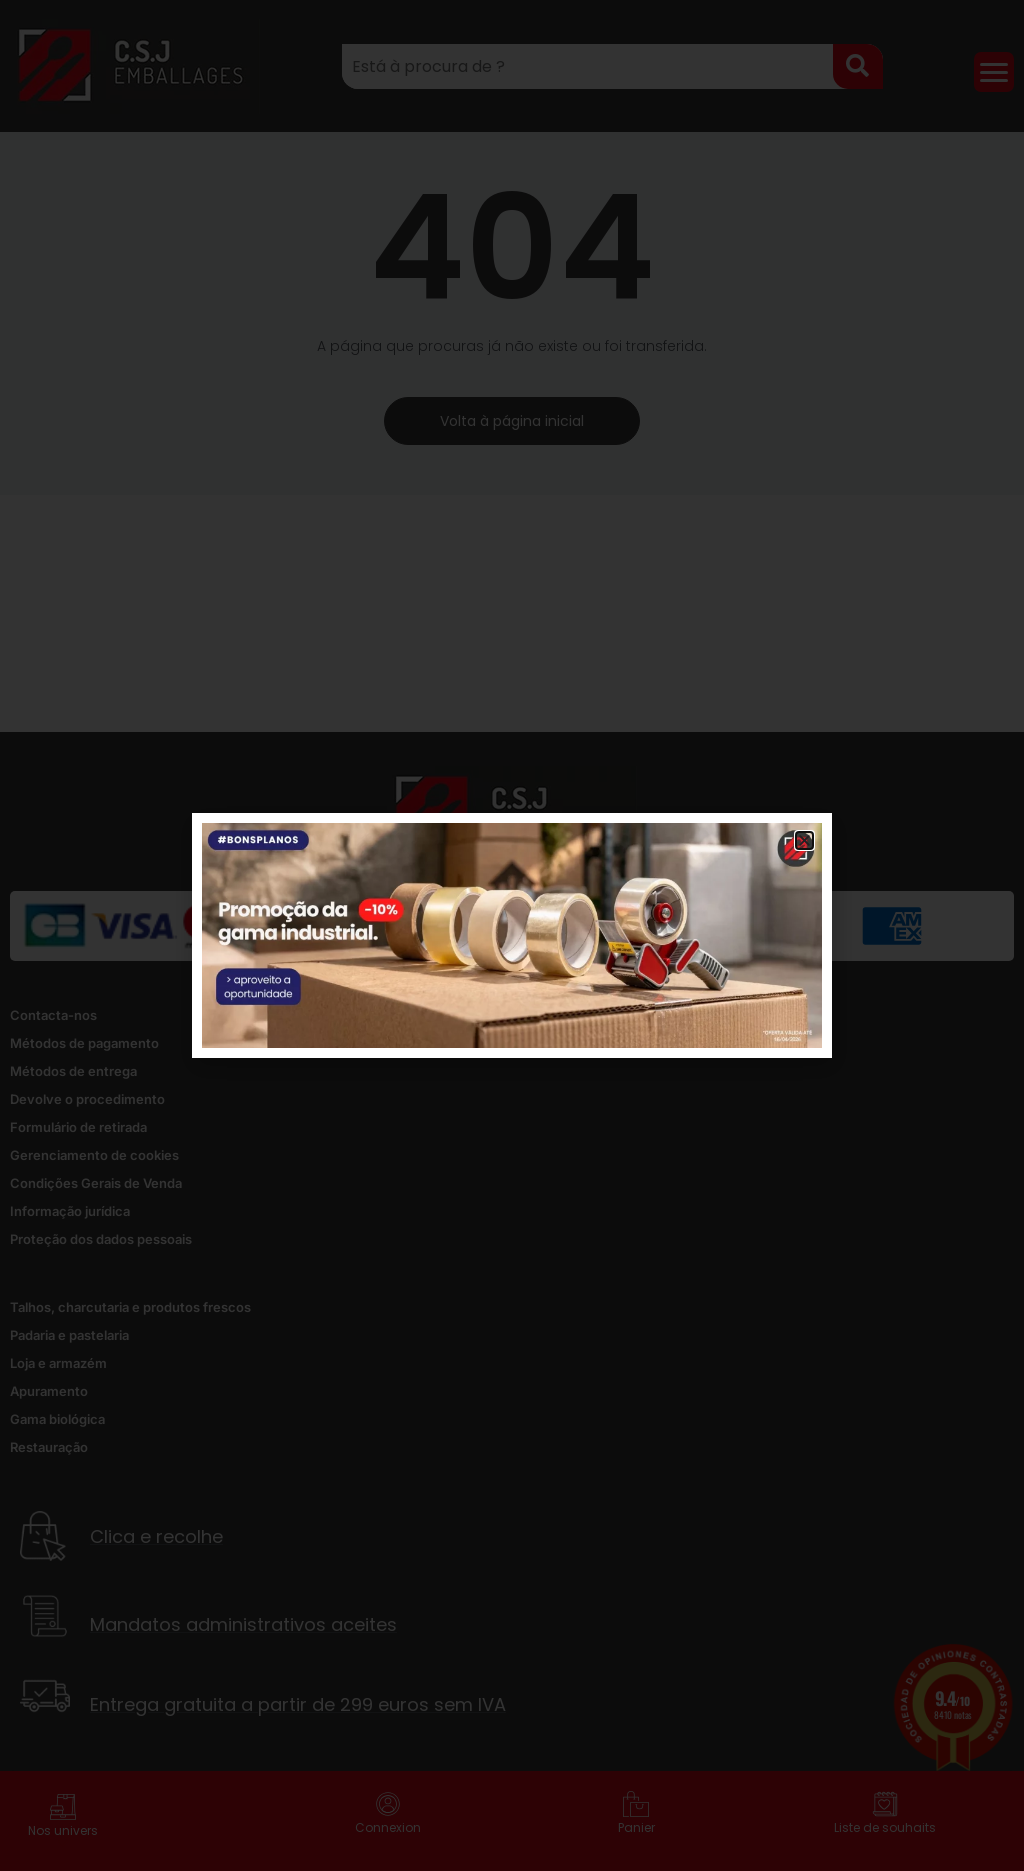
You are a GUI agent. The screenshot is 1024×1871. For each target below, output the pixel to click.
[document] (512, 935)
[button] (804, 840)
